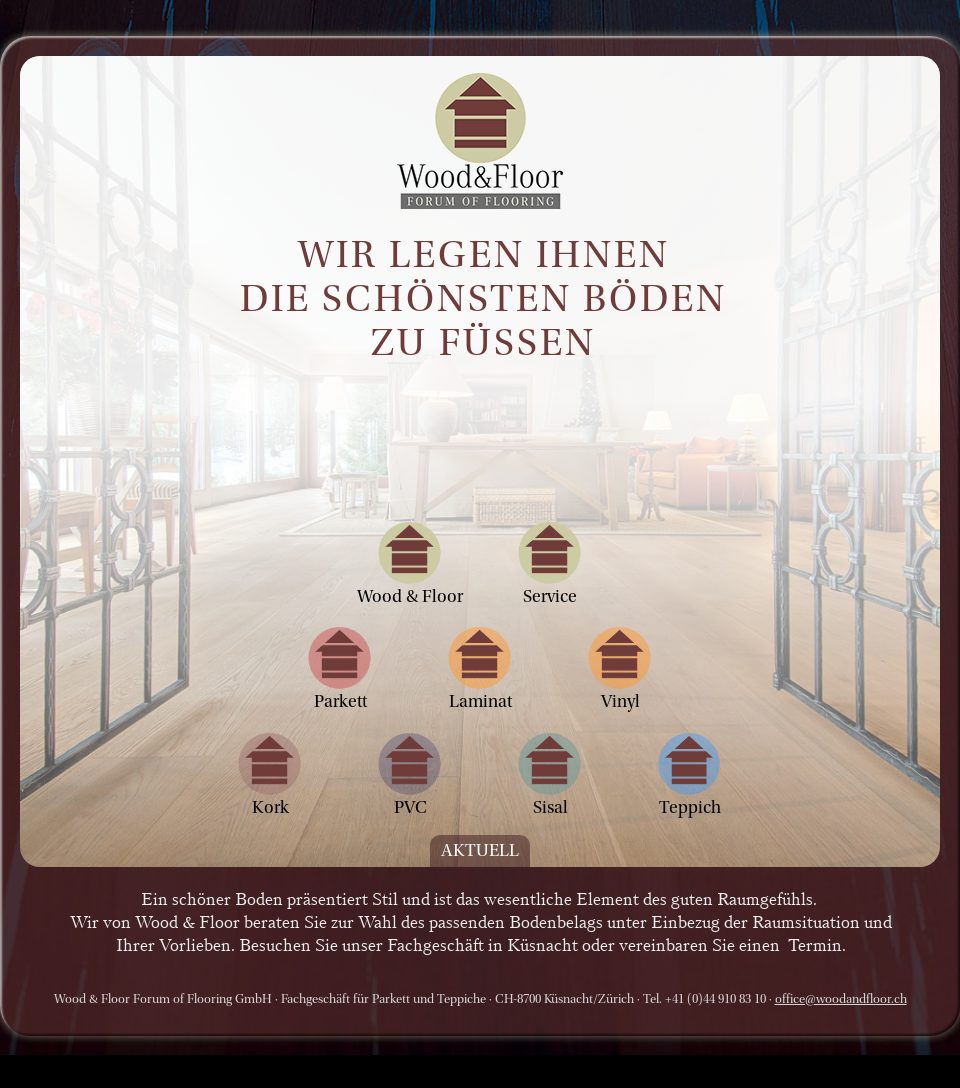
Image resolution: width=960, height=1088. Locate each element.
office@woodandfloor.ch (841, 999)
